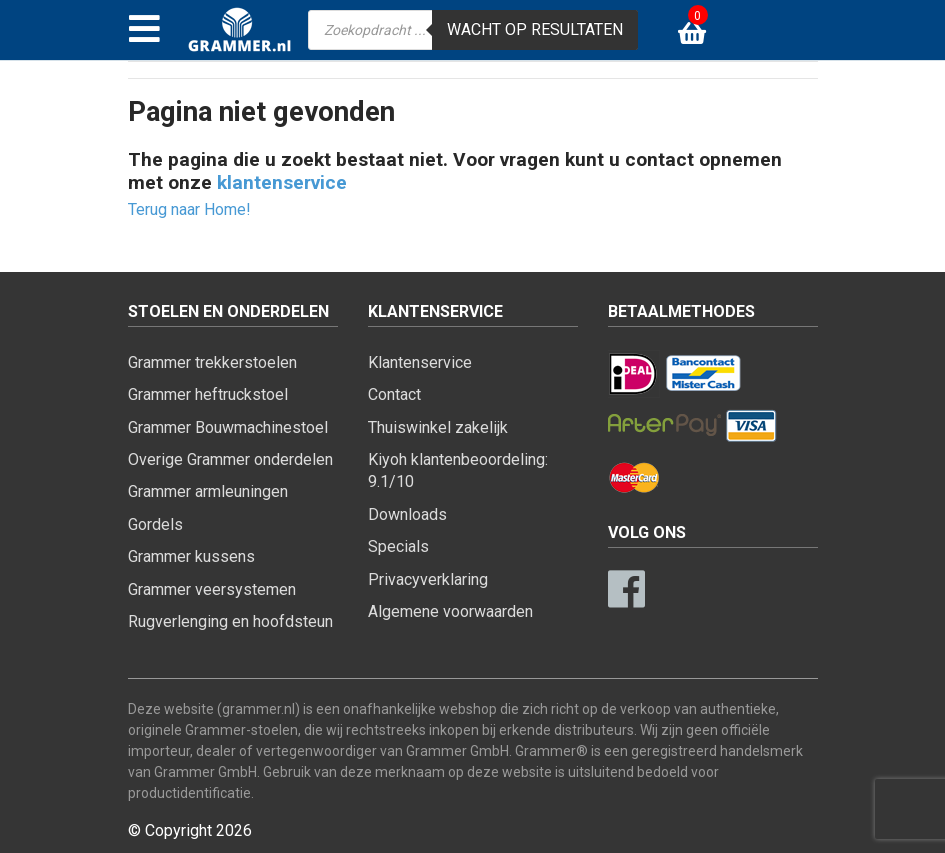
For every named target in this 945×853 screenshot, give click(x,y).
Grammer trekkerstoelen (212, 362)
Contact (394, 394)
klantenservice (282, 182)
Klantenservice (420, 362)
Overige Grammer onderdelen (230, 459)
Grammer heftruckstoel (208, 394)
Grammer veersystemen (212, 589)
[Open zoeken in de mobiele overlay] (473, 30)
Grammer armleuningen (208, 491)
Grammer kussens (191, 556)
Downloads (407, 514)
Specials (398, 546)
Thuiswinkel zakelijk (438, 427)
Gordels (155, 524)
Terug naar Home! (189, 209)
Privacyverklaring (428, 579)
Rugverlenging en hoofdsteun (230, 621)
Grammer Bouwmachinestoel (228, 427)
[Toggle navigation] (144, 29)
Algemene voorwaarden (450, 611)
